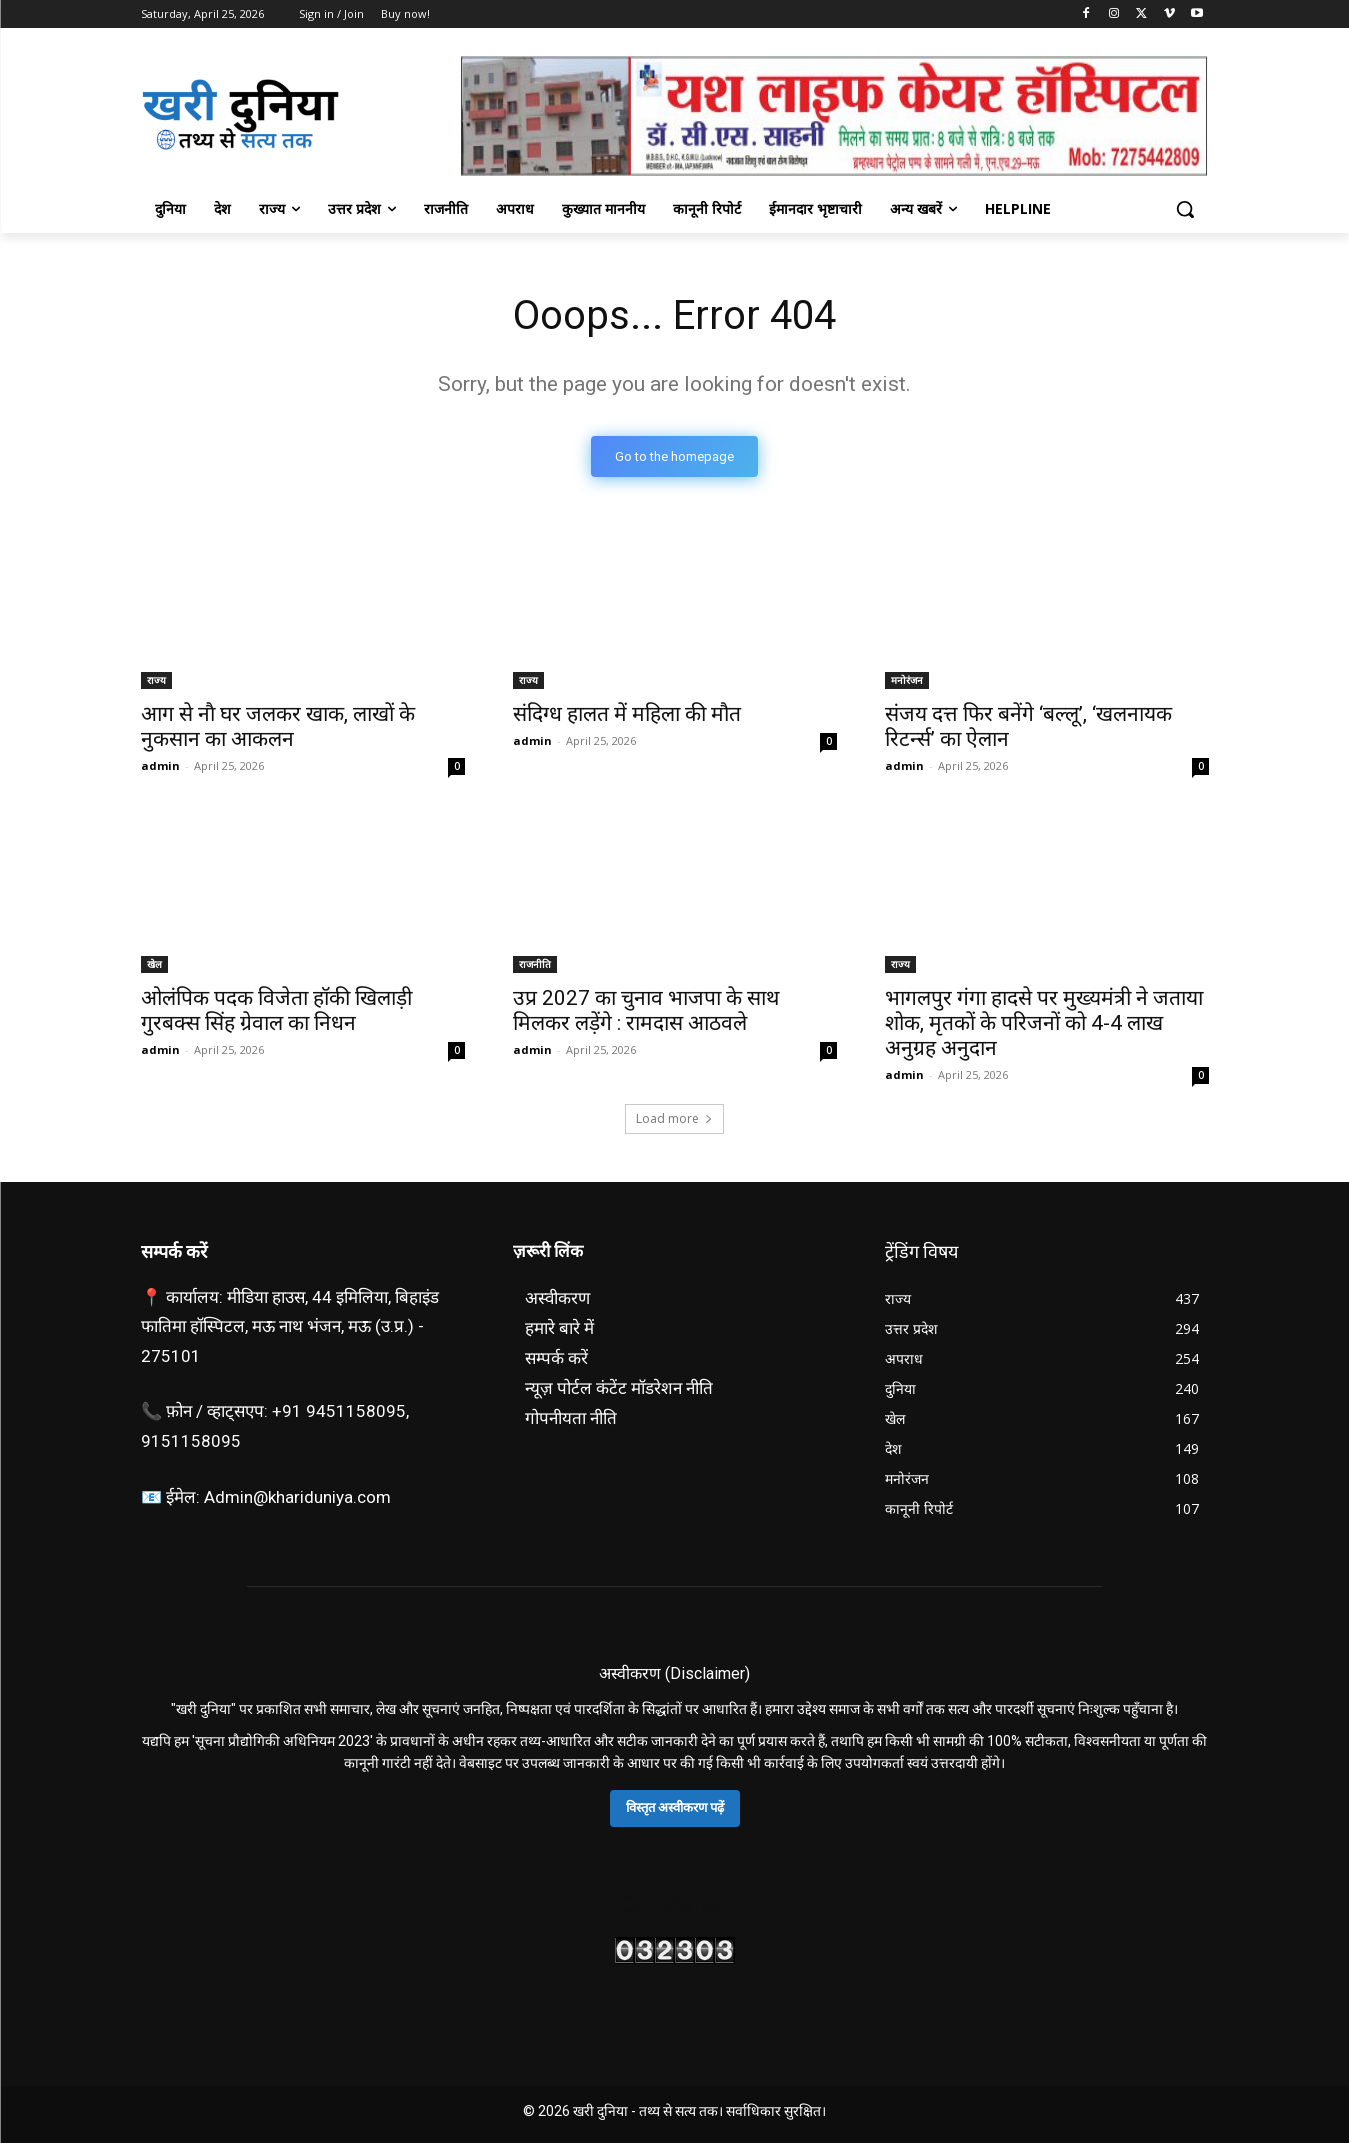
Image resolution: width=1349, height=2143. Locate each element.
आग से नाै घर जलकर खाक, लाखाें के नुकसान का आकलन (278, 726)
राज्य (156, 680)
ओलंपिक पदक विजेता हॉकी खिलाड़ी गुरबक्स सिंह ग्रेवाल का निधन (276, 1010)
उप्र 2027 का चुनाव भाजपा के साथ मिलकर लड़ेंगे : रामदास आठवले (646, 1010)
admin (160, 765)
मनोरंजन (907, 680)
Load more (674, 1118)
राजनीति (535, 964)
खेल (154, 964)
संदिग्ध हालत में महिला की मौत (627, 714)
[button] (1185, 209)
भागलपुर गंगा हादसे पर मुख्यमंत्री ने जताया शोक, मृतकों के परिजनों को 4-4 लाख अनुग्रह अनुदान (1044, 1023)
